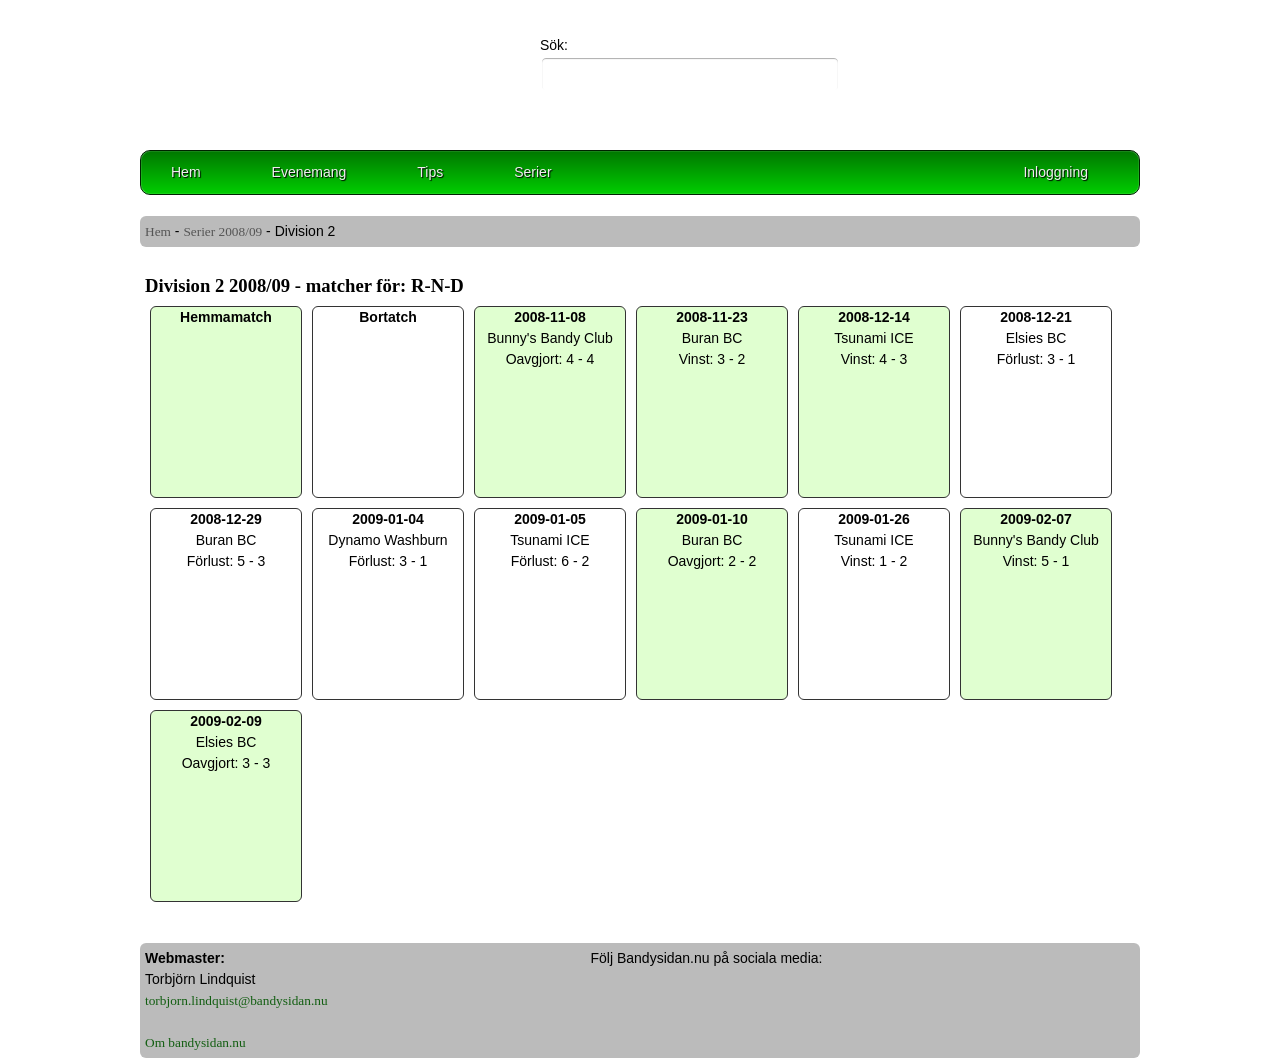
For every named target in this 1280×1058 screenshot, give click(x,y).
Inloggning (1055, 172)
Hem (186, 172)
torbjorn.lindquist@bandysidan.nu (236, 1000)
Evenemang (309, 172)
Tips (430, 172)
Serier (532, 172)
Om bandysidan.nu (195, 1042)
